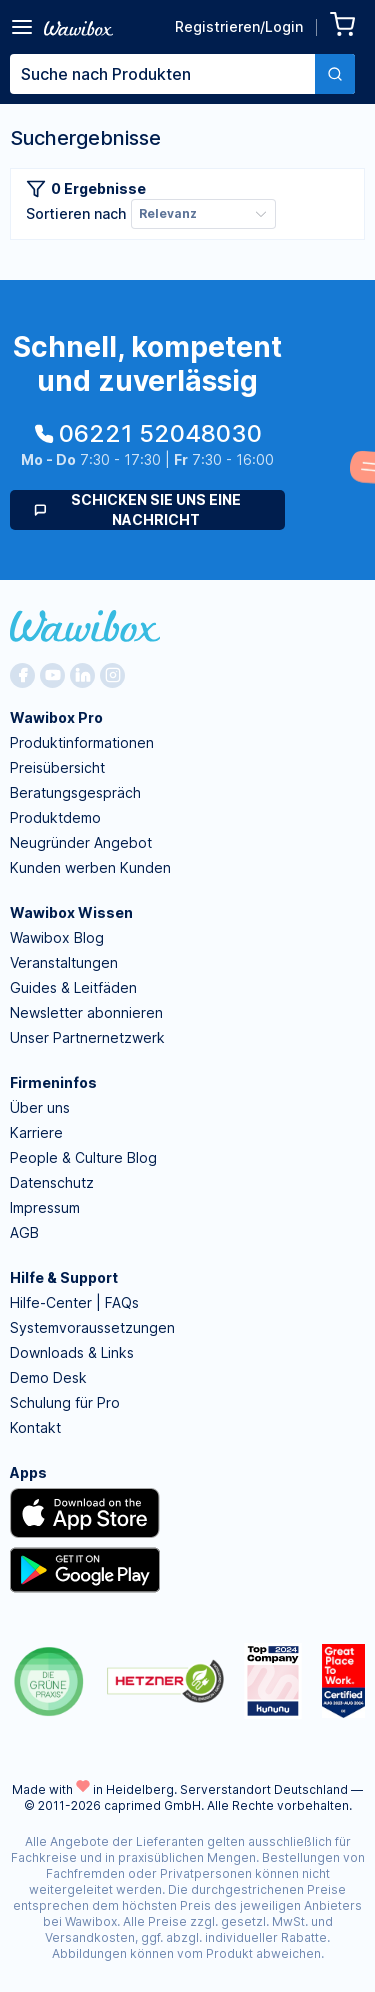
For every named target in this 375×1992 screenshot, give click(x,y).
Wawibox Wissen (71, 912)
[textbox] (162, 74)
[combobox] (182, 74)
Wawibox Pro (56, 717)
